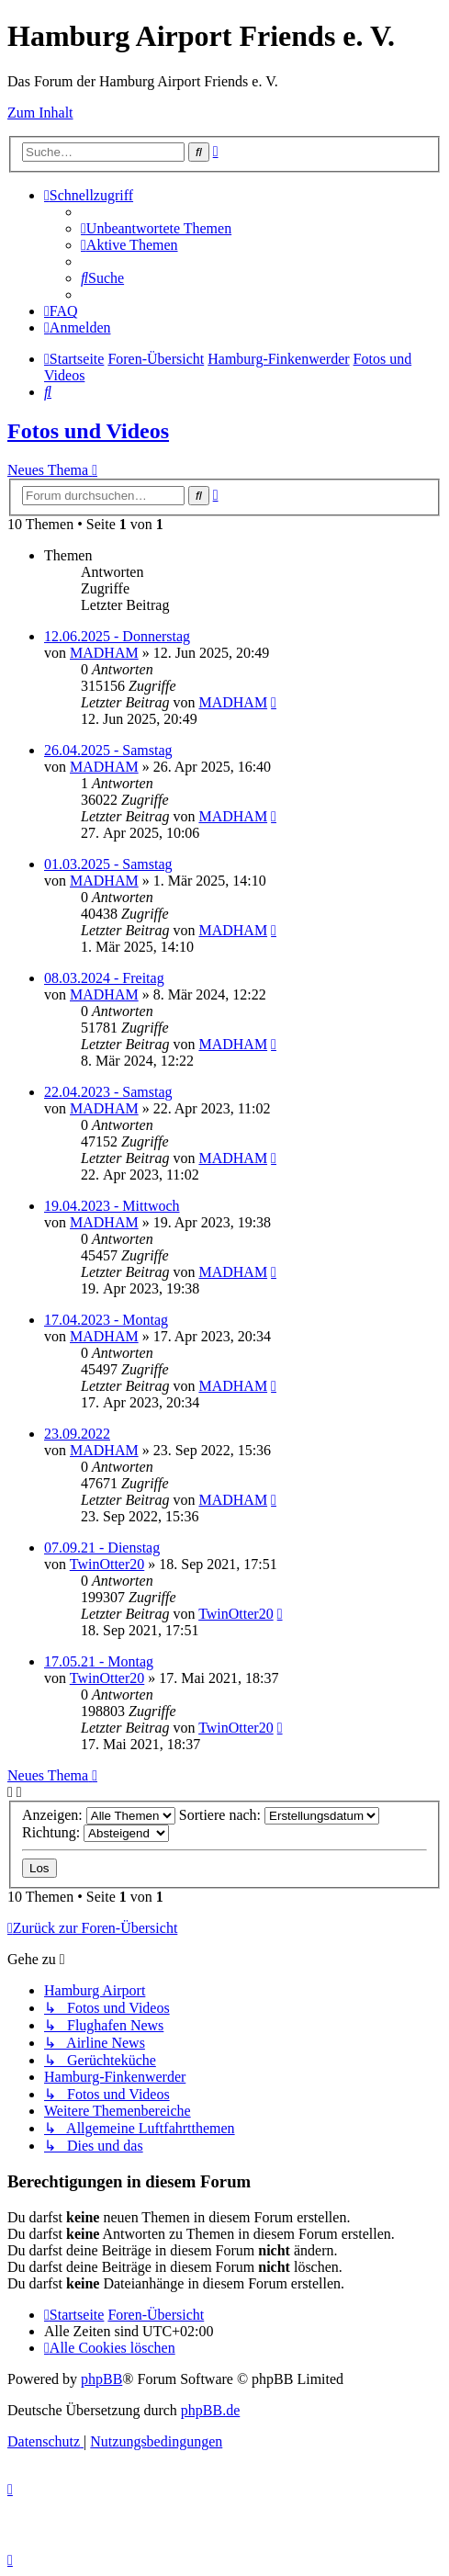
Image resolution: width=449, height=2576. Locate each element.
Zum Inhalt (40, 112)
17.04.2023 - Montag (106, 1320)
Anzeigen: (98, 1815)
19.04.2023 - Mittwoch (112, 1206)
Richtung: (95, 1832)
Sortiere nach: (279, 1815)
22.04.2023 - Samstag (108, 1092)
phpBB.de (210, 2410)
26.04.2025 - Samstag (108, 750)
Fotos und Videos (88, 431)
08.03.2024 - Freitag (104, 978)
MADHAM (104, 653)
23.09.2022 (77, 1433)
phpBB (101, 2379)
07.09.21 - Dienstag (102, 1547)
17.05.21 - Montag (98, 1661)
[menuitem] (156, 228)
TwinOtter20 (107, 1564)
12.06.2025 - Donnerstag (117, 636)
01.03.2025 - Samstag (108, 864)
